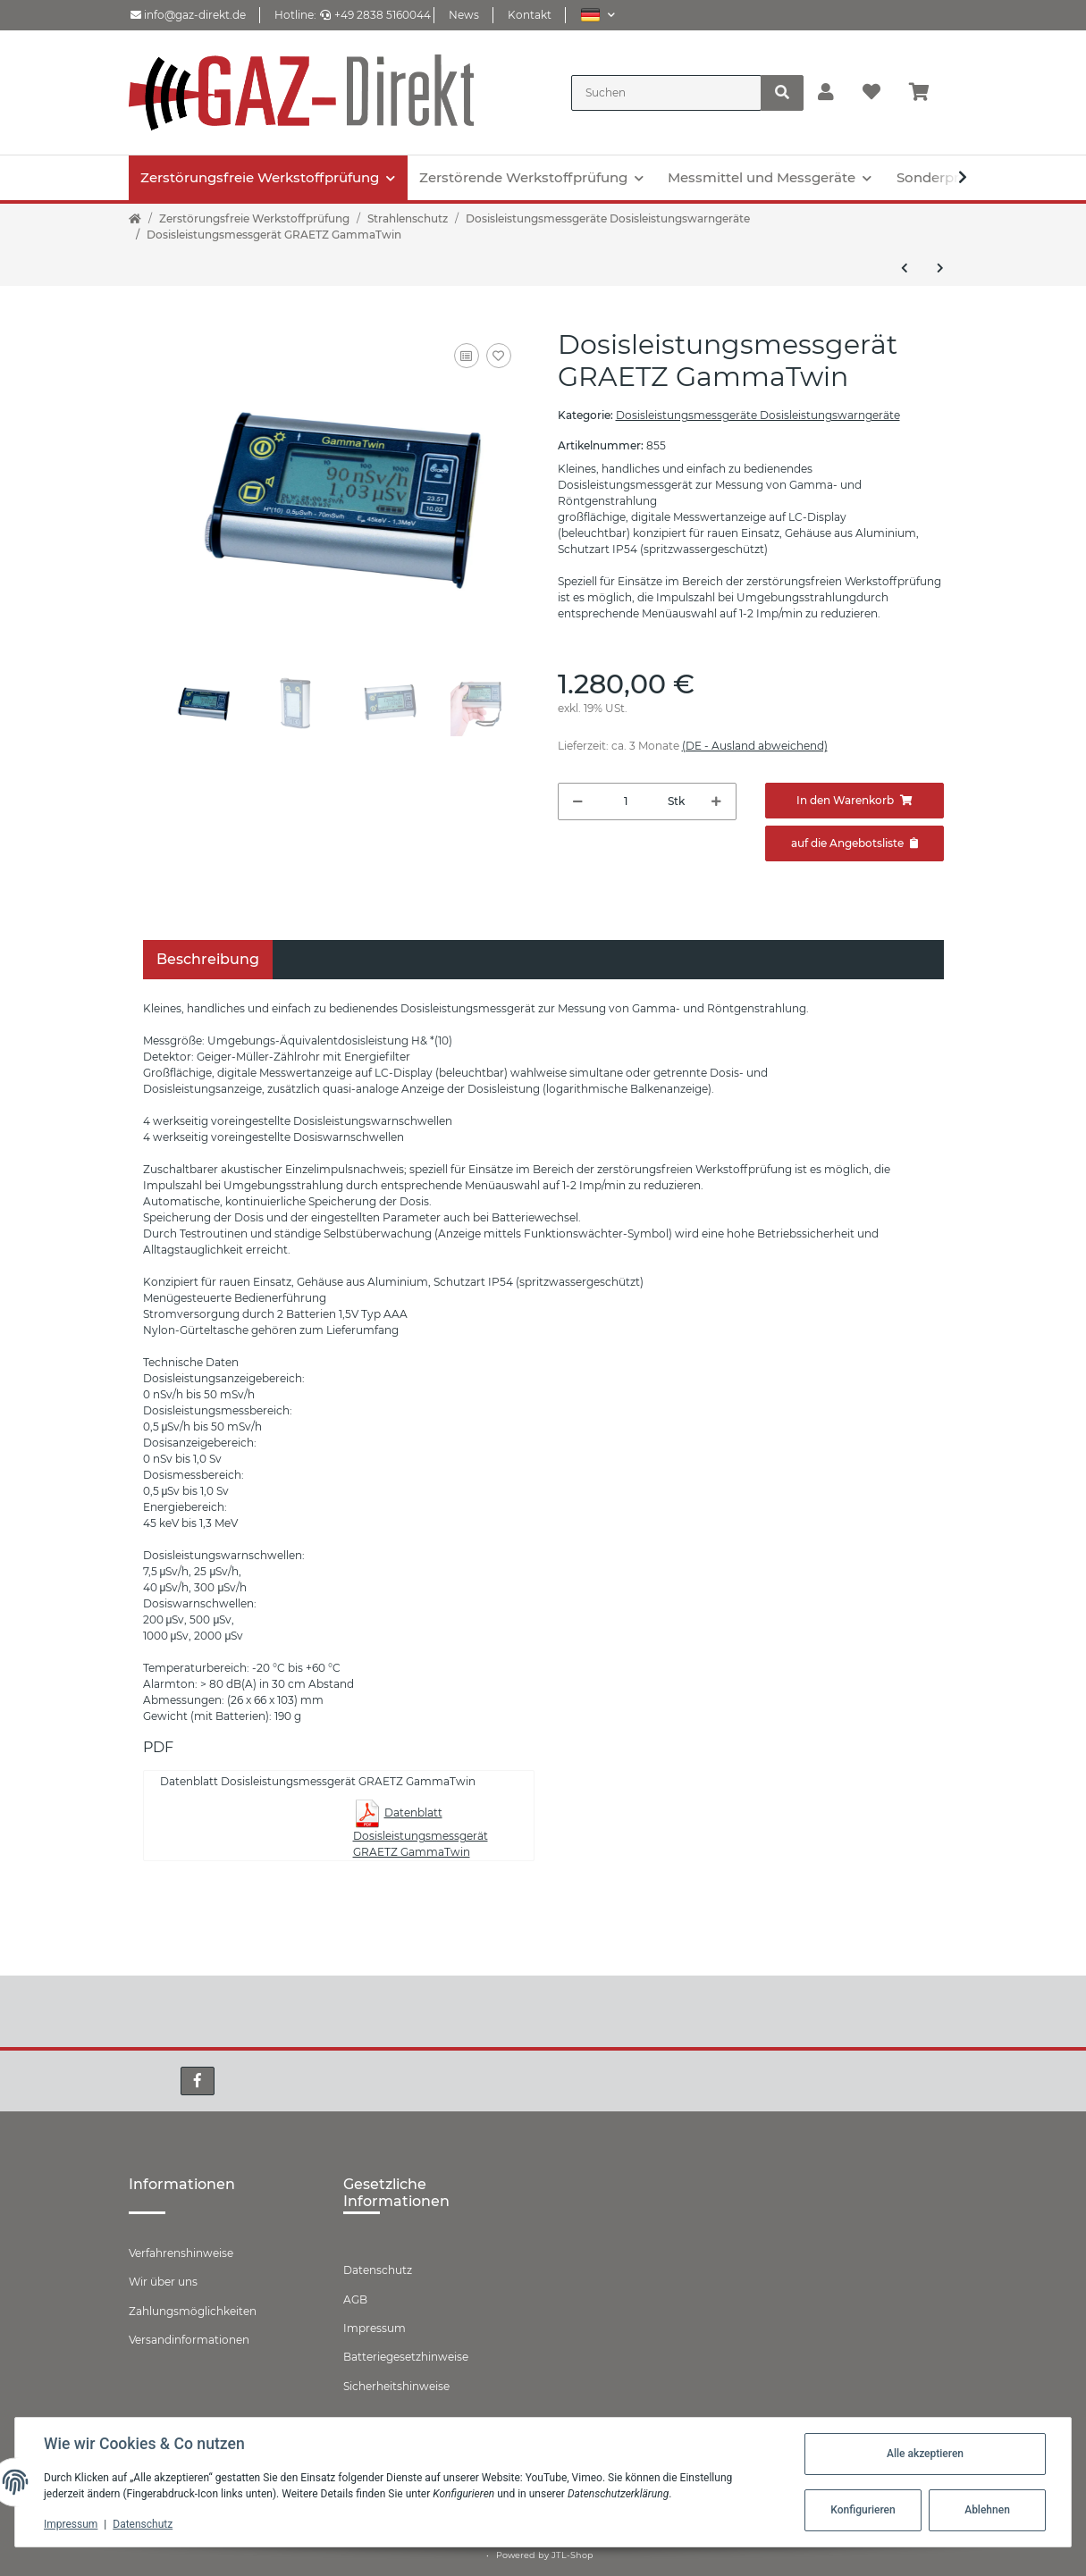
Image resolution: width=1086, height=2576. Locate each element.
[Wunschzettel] (871, 93)
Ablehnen (987, 2510)
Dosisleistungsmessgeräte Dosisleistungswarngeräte (758, 415)
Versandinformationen (189, 2339)
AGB (355, 2299)
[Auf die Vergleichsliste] (466, 355)
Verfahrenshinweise (181, 2253)
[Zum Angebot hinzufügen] (854, 843)
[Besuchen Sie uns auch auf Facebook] (198, 2081)
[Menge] (625, 801)
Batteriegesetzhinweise (405, 2356)
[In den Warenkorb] (854, 800)
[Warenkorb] (926, 93)
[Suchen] (666, 93)
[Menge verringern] (578, 801)
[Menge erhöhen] (716, 801)
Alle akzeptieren (925, 2453)
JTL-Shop (572, 2555)
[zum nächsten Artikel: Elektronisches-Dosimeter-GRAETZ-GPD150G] (940, 268)
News (464, 14)
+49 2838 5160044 (375, 14)
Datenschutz (377, 2270)
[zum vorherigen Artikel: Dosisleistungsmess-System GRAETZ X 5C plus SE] (904, 268)
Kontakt (529, 14)
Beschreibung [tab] (207, 959)
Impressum (374, 2328)
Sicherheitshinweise (396, 2386)
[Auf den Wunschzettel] (498, 355)
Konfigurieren (862, 2510)
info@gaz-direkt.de (188, 14)
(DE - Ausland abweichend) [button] (755, 745)
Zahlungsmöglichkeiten (193, 2311)
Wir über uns (163, 2281)
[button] (597, 14)
